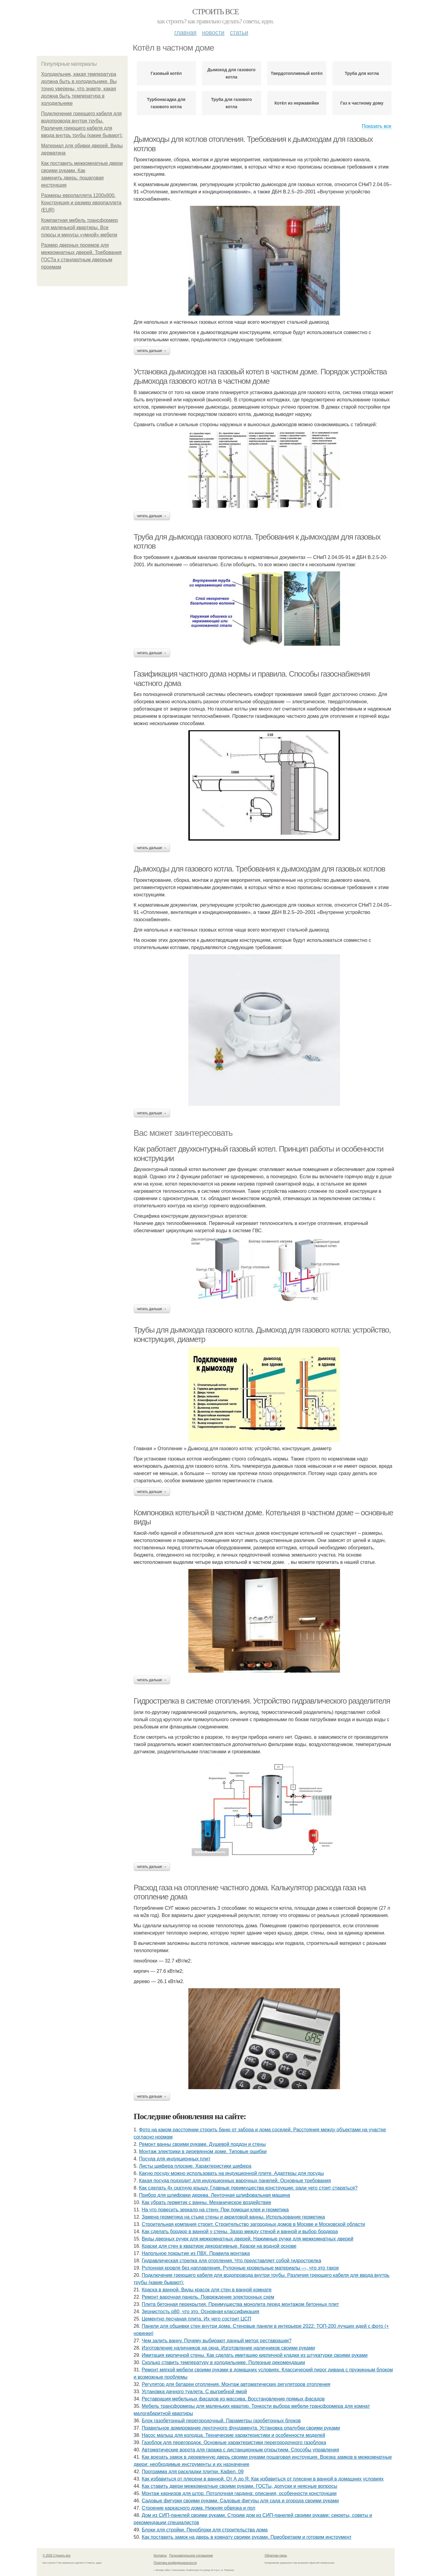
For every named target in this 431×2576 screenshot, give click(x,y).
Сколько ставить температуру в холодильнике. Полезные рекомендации (223, 2362)
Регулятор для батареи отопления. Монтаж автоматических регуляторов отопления (236, 2384)
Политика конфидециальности (175, 2562)
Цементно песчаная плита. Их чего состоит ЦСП (196, 2318)
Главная (185, 32)
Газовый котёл (166, 73)
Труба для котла (362, 73)
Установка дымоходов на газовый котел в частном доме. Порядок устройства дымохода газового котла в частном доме (260, 376)
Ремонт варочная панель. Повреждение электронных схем (208, 2297)
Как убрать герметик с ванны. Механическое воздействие (206, 2202)
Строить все (215, 11)
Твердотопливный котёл (297, 73)
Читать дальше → (152, 351)
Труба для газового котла (231, 103)
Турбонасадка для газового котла (166, 103)
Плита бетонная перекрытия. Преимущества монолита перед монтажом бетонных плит (240, 2304)
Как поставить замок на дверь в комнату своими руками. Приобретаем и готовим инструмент (247, 2537)
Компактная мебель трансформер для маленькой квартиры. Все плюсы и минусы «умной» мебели (79, 227)
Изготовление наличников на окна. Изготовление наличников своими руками (228, 2347)
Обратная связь (276, 2555)
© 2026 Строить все (57, 2555)
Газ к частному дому (361, 103)
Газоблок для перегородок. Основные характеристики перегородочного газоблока (234, 2442)
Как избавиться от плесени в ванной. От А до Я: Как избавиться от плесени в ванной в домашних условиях (263, 2478)
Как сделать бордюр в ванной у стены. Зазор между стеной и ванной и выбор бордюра (240, 2231)
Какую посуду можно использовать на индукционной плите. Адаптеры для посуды (231, 2173)
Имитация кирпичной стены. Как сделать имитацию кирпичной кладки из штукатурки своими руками (255, 2355)
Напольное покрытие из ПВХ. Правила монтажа (196, 2253)
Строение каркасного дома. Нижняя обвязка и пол (198, 2508)
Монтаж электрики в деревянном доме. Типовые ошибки (203, 2151)
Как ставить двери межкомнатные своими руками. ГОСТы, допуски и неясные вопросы (239, 2486)
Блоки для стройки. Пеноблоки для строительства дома (205, 2529)
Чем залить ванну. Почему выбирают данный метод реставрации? (216, 2340)
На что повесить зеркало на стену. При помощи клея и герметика (215, 2209)
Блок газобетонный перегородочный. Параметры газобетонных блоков (221, 2420)
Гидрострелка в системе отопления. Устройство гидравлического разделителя (262, 1700)
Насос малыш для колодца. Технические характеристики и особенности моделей (233, 2435)
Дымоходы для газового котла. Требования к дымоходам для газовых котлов (259, 868)
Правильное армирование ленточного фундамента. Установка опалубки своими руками (241, 2427)
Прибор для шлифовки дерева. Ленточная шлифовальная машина (214, 2195)
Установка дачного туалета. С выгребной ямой (194, 2391)
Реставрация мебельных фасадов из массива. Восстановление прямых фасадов (233, 2398)
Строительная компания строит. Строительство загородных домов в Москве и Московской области (253, 2224)
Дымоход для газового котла (231, 73)
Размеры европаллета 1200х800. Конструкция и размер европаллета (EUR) (81, 202)
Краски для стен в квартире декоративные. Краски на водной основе (219, 2246)
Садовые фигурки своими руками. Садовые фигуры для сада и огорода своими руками (240, 2500)
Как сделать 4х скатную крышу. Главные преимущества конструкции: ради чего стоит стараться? (248, 2187)
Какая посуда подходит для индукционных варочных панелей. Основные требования (235, 2180)
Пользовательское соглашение (191, 2555)
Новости (213, 32)
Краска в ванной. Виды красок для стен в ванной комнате (206, 2289)
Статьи (239, 32)
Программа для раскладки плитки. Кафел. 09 (193, 2471)
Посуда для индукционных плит (174, 2158)
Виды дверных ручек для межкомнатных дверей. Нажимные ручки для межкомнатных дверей (247, 2238)
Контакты (160, 2555)
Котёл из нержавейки (296, 103)
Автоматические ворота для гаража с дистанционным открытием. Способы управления (240, 2449)
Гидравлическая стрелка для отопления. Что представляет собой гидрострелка (231, 2260)
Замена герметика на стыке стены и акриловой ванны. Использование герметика (233, 2217)
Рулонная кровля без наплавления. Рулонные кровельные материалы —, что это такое (240, 2267)
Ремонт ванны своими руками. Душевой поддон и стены (202, 2144)
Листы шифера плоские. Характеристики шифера (195, 2166)
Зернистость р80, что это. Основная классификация (200, 2311)
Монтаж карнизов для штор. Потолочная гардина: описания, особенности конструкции (239, 2493)
